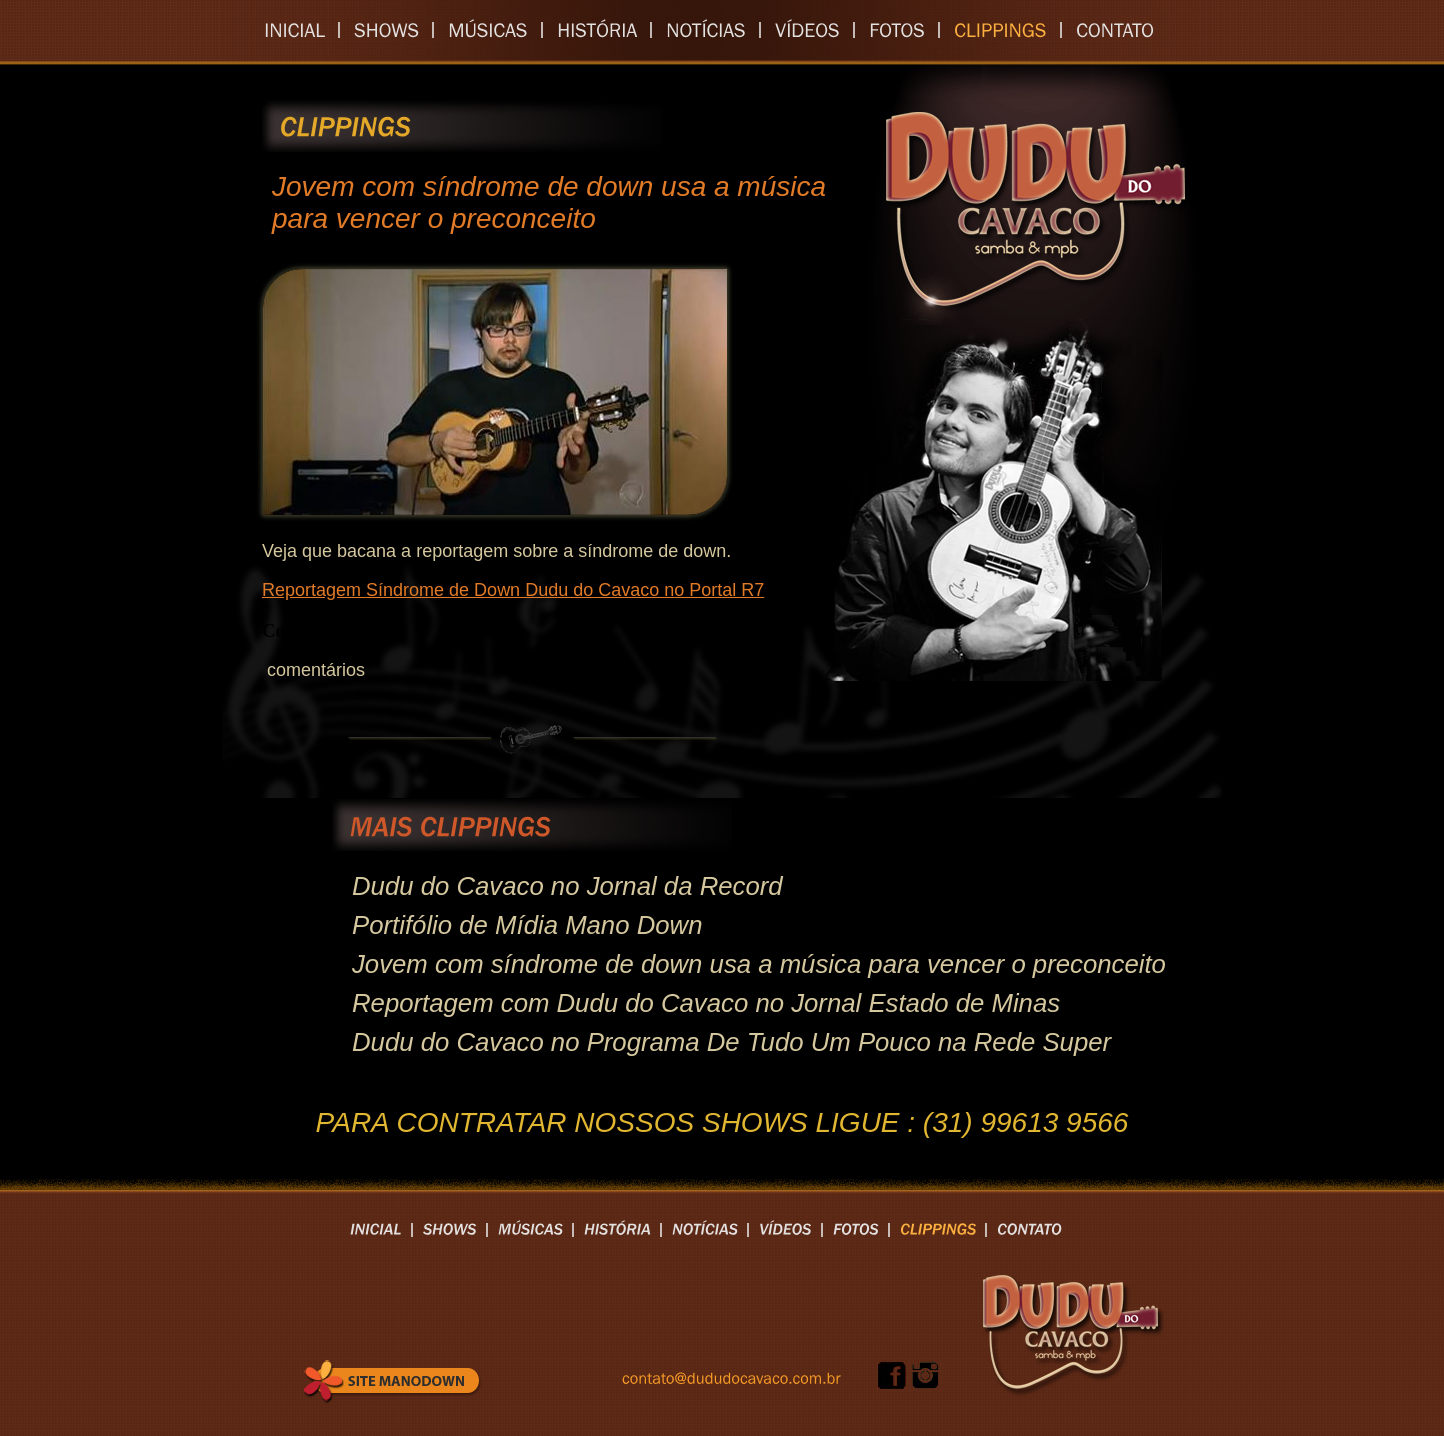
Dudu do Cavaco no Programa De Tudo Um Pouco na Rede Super (731, 1042)
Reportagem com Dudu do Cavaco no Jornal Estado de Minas (706, 1003)
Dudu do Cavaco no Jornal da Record (567, 886)
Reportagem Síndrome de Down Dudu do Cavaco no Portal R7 (513, 590)
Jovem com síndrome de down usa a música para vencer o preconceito (759, 964)
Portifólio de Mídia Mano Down (527, 925)
